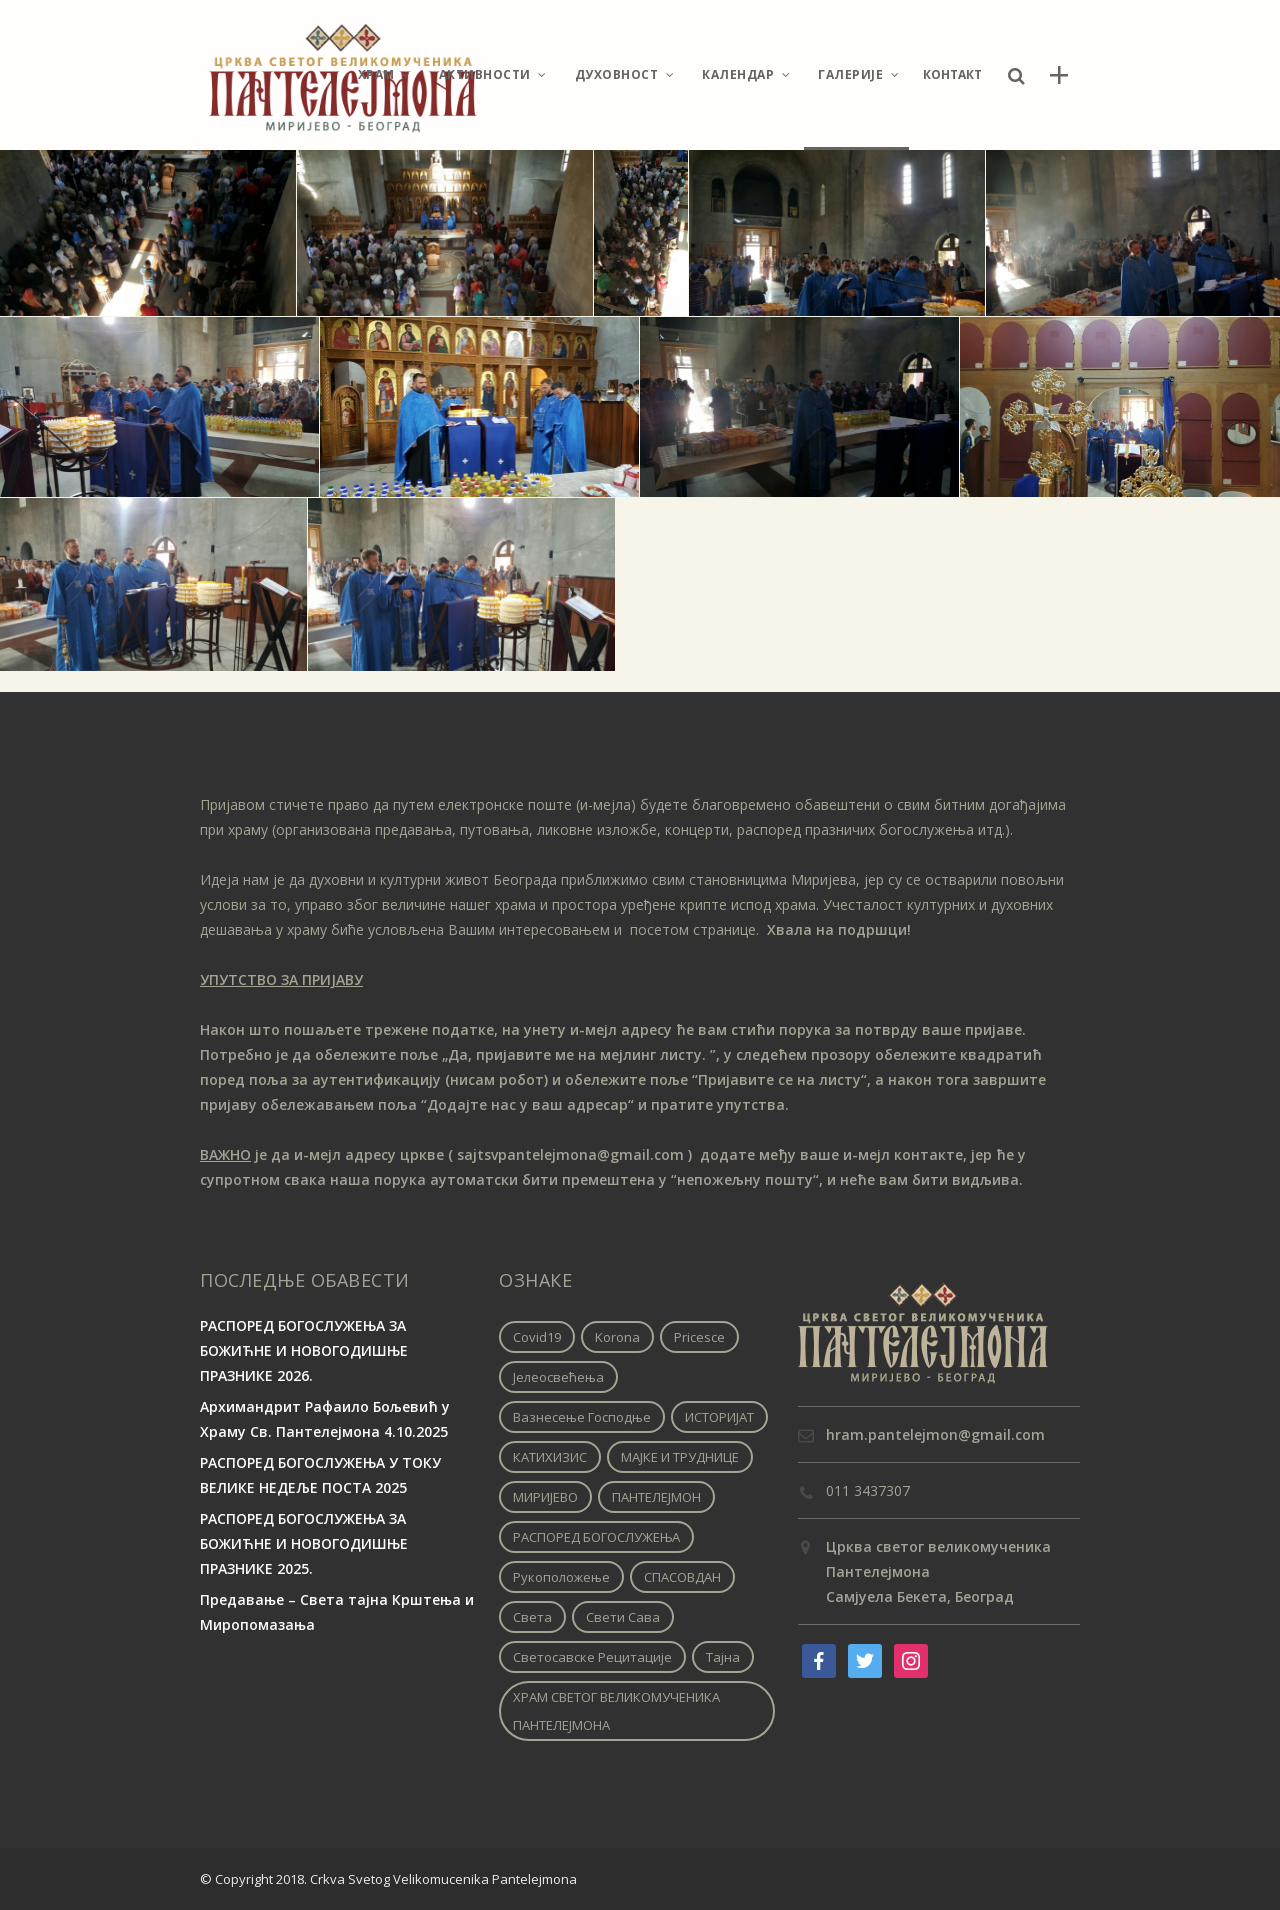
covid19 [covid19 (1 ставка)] (537, 1337)
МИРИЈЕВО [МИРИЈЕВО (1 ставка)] (545, 1497)
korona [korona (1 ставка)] (617, 1337)
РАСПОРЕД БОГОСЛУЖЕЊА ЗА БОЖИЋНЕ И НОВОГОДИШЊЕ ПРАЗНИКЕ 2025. (304, 1543)
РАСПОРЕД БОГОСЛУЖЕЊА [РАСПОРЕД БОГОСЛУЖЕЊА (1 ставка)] (596, 1537)
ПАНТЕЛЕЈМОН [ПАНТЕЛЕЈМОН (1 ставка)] (656, 1497)
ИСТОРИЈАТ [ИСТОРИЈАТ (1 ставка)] (719, 1417)
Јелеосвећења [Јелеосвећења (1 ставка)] (558, 1377)
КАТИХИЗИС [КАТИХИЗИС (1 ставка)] (550, 1457)
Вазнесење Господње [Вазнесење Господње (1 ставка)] (582, 1417)
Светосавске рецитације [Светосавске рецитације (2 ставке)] (592, 1657)
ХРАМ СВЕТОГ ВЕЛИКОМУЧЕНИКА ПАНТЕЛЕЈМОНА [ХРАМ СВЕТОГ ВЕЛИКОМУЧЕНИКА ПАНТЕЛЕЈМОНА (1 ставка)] (616, 1711)
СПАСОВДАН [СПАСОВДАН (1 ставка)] (682, 1577)
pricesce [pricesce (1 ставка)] (699, 1337)
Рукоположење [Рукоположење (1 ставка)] (561, 1577)
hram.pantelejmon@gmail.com (935, 1434)
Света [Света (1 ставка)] (532, 1617)
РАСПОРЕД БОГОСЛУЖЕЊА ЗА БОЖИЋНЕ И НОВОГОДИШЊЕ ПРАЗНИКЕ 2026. (304, 1350)
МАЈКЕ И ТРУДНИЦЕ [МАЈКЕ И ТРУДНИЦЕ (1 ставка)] (680, 1457)
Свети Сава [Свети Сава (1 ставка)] (623, 1617)
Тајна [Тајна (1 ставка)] (723, 1657)
